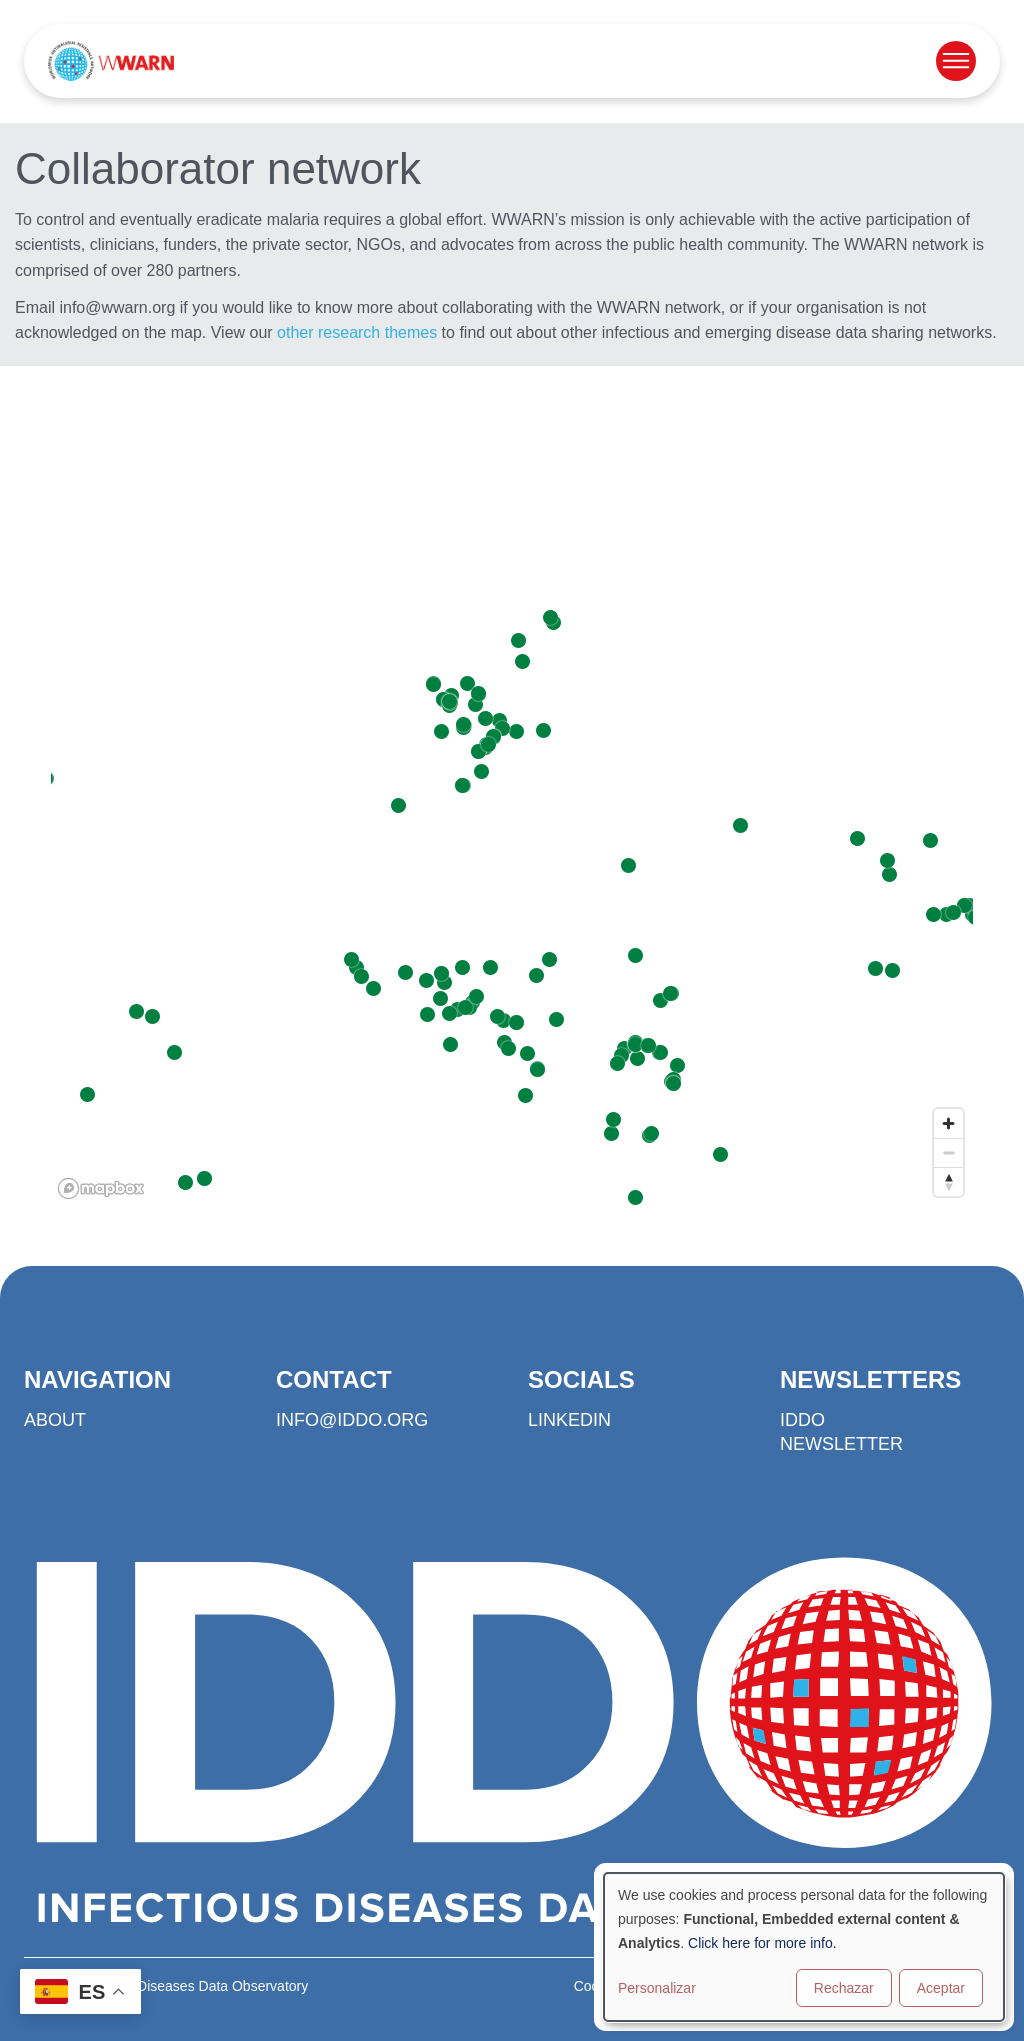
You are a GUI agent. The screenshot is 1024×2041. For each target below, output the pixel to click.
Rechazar (844, 1988)
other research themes (357, 332)
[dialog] (804, 1947)
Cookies (599, 1986)
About (55, 1420)
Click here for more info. (762, 1943)
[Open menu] (956, 61)
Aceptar (941, 1988)
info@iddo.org (352, 1420)
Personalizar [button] (657, 1988)
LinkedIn (569, 1420)
